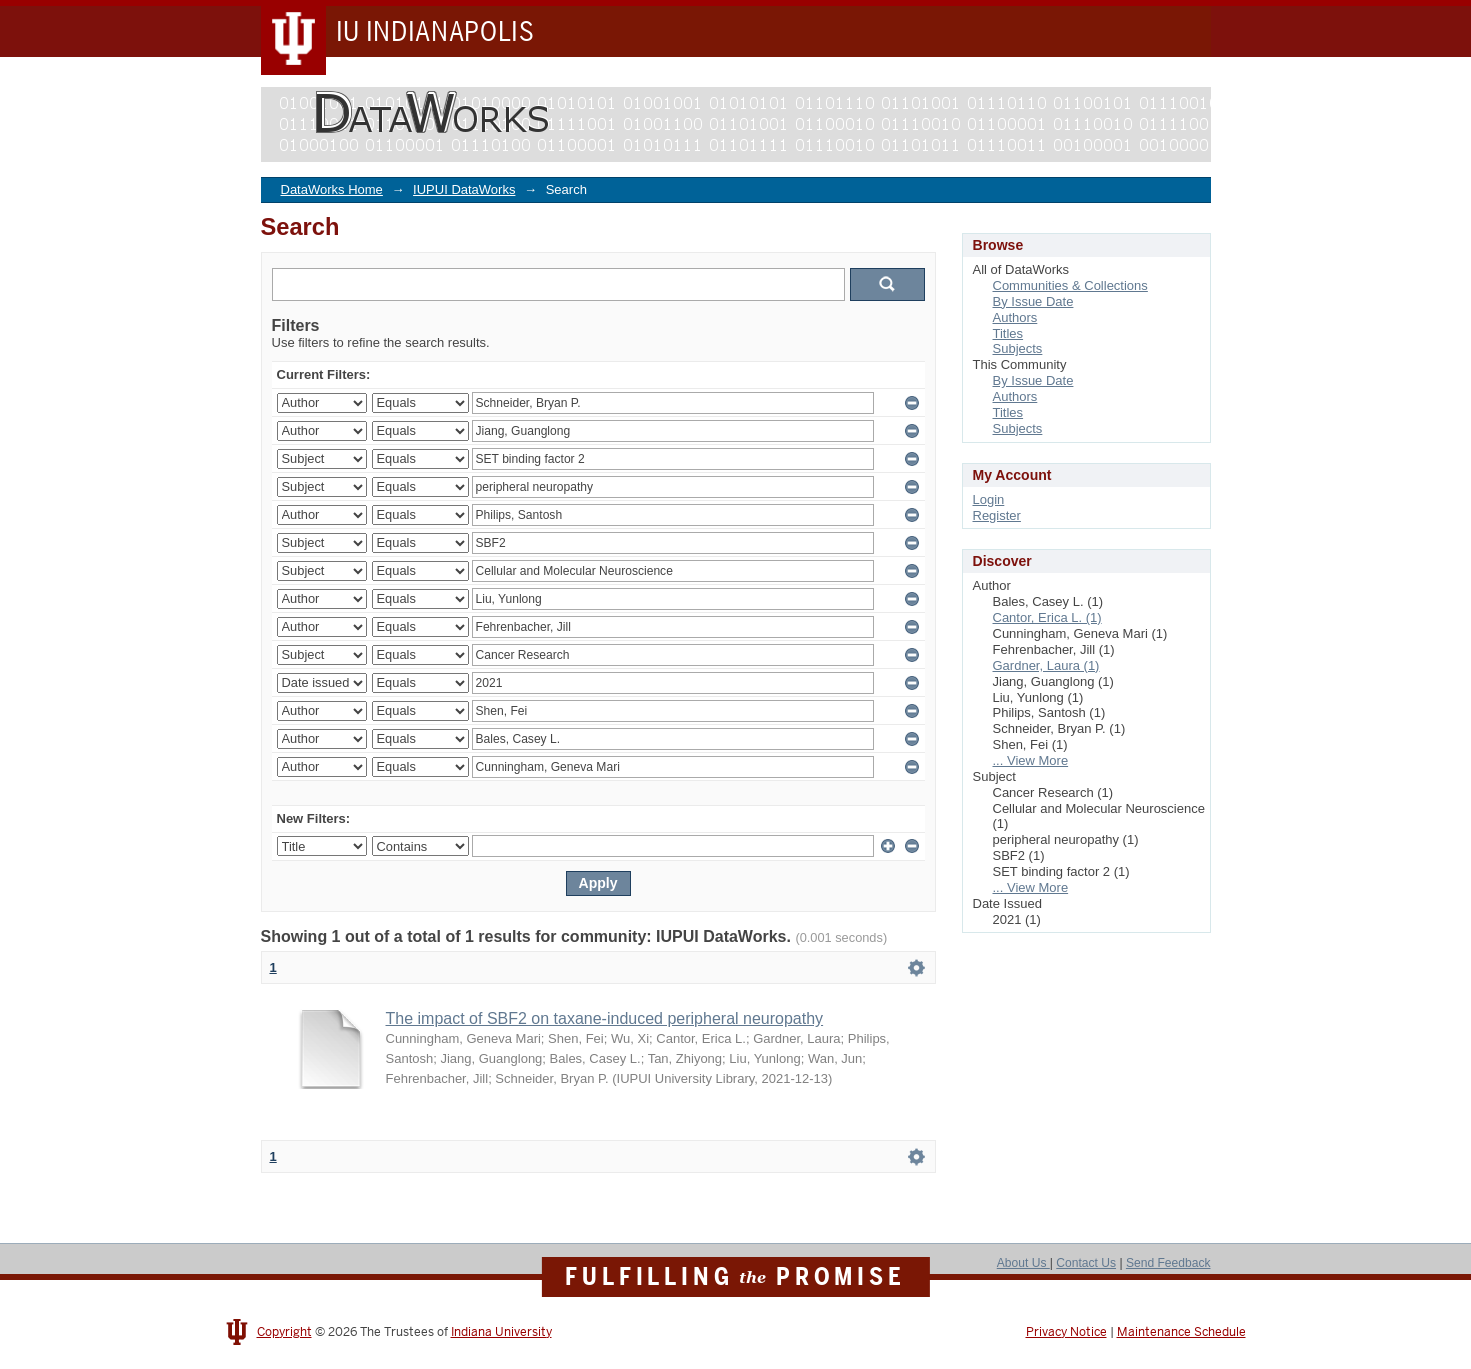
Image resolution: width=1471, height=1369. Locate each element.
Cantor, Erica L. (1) (1047, 617)
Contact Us (1086, 1263)
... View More (1031, 760)
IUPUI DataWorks (464, 189)
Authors (1015, 317)
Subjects (1018, 348)
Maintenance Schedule (1181, 1332)
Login (989, 499)
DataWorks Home (332, 189)
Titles (1008, 333)
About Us (1023, 1263)
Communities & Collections (1070, 285)
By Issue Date (1033, 301)
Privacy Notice (1066, 1332)
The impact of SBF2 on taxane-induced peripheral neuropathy (605, 1018)
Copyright (284, 1332)
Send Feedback (1168, 1263)
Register (997, 515)
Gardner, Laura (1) (1046, 665)
